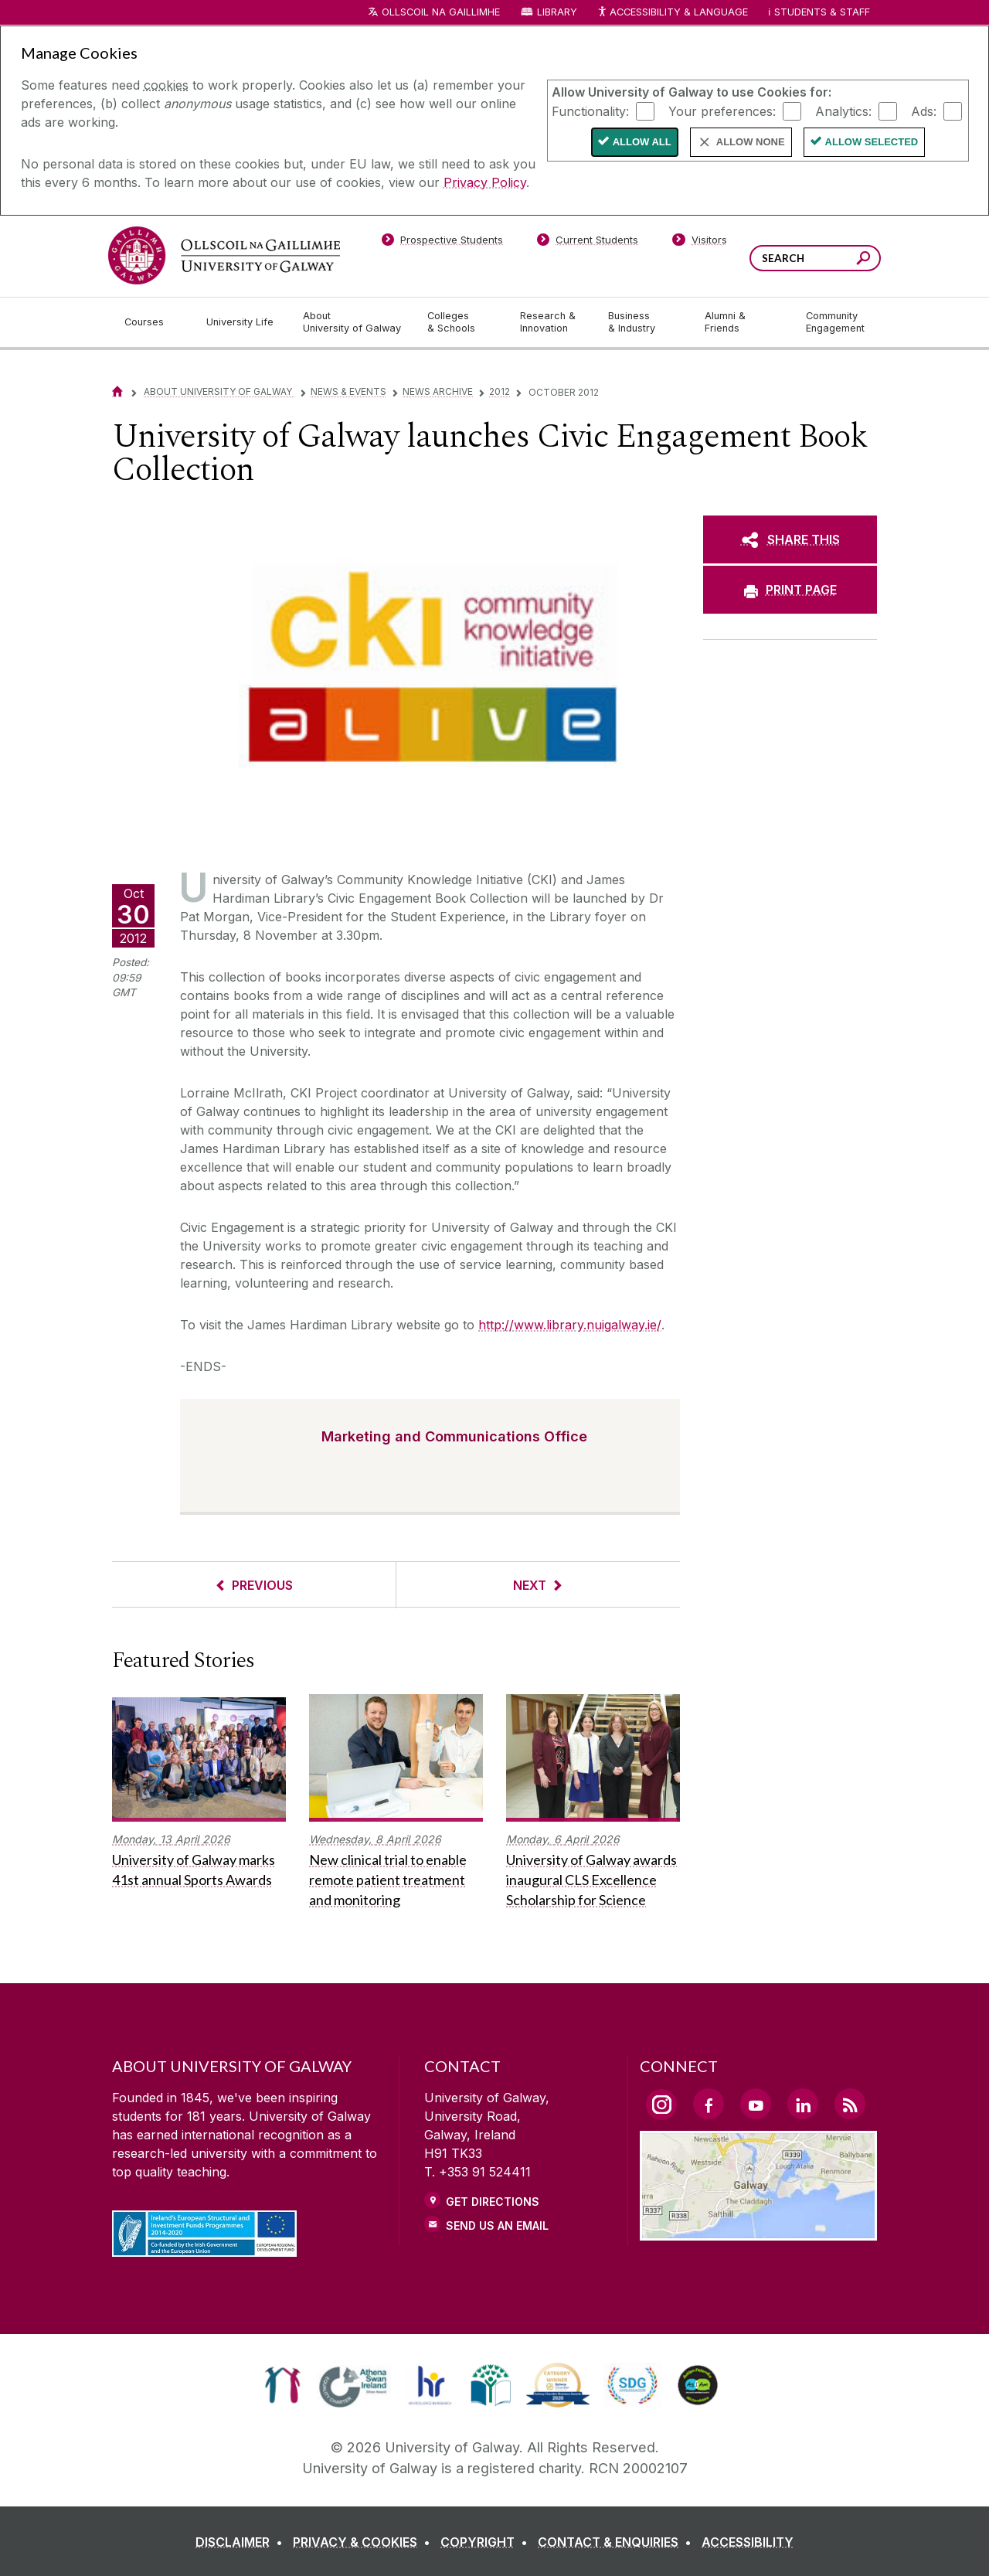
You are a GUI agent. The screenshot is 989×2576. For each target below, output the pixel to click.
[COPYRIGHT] (487, 2542)
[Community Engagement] (835, 322)
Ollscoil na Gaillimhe (441, 12)
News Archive (438, 391)
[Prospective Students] (442, 242)
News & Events (348, 391)
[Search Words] (815, 258)
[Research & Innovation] (552, 322)
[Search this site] (863, 260)
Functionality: (590, 110)
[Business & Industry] (644, 322)
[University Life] (242, 322)
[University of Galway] (224, 255)
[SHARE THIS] (790, 539)
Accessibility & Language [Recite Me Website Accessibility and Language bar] (672, 12)
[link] (282, 2385)
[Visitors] (700, 242)
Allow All (642, 142)
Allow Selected (872, 142)
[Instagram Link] (661, 2104)
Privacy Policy (485, 182)
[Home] (117, 391)
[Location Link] (758, 2231)
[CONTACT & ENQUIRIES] (618, 2542)
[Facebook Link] (708, 2103)
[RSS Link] (849, 2103)
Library (557, 12)
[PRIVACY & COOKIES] (365, 2542)
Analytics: (843, 110)
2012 (499, 391)
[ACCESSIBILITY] (748, 2542)
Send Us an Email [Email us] (497, 2225)
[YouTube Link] (755, 2103)
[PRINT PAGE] (790, 590)
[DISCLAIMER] (242, 2542)
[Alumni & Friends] (743, 322)
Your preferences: (722, 110)
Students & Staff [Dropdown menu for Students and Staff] (822, 12)
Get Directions (492, 2201)
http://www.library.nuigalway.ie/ (569, 1324)
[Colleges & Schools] (461, 322)
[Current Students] (588, 242)
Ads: (923, 110)
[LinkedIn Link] (802, 2103)
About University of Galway (219, 391)
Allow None (750, 142)
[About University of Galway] (353, 322)
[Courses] (153, 322)
